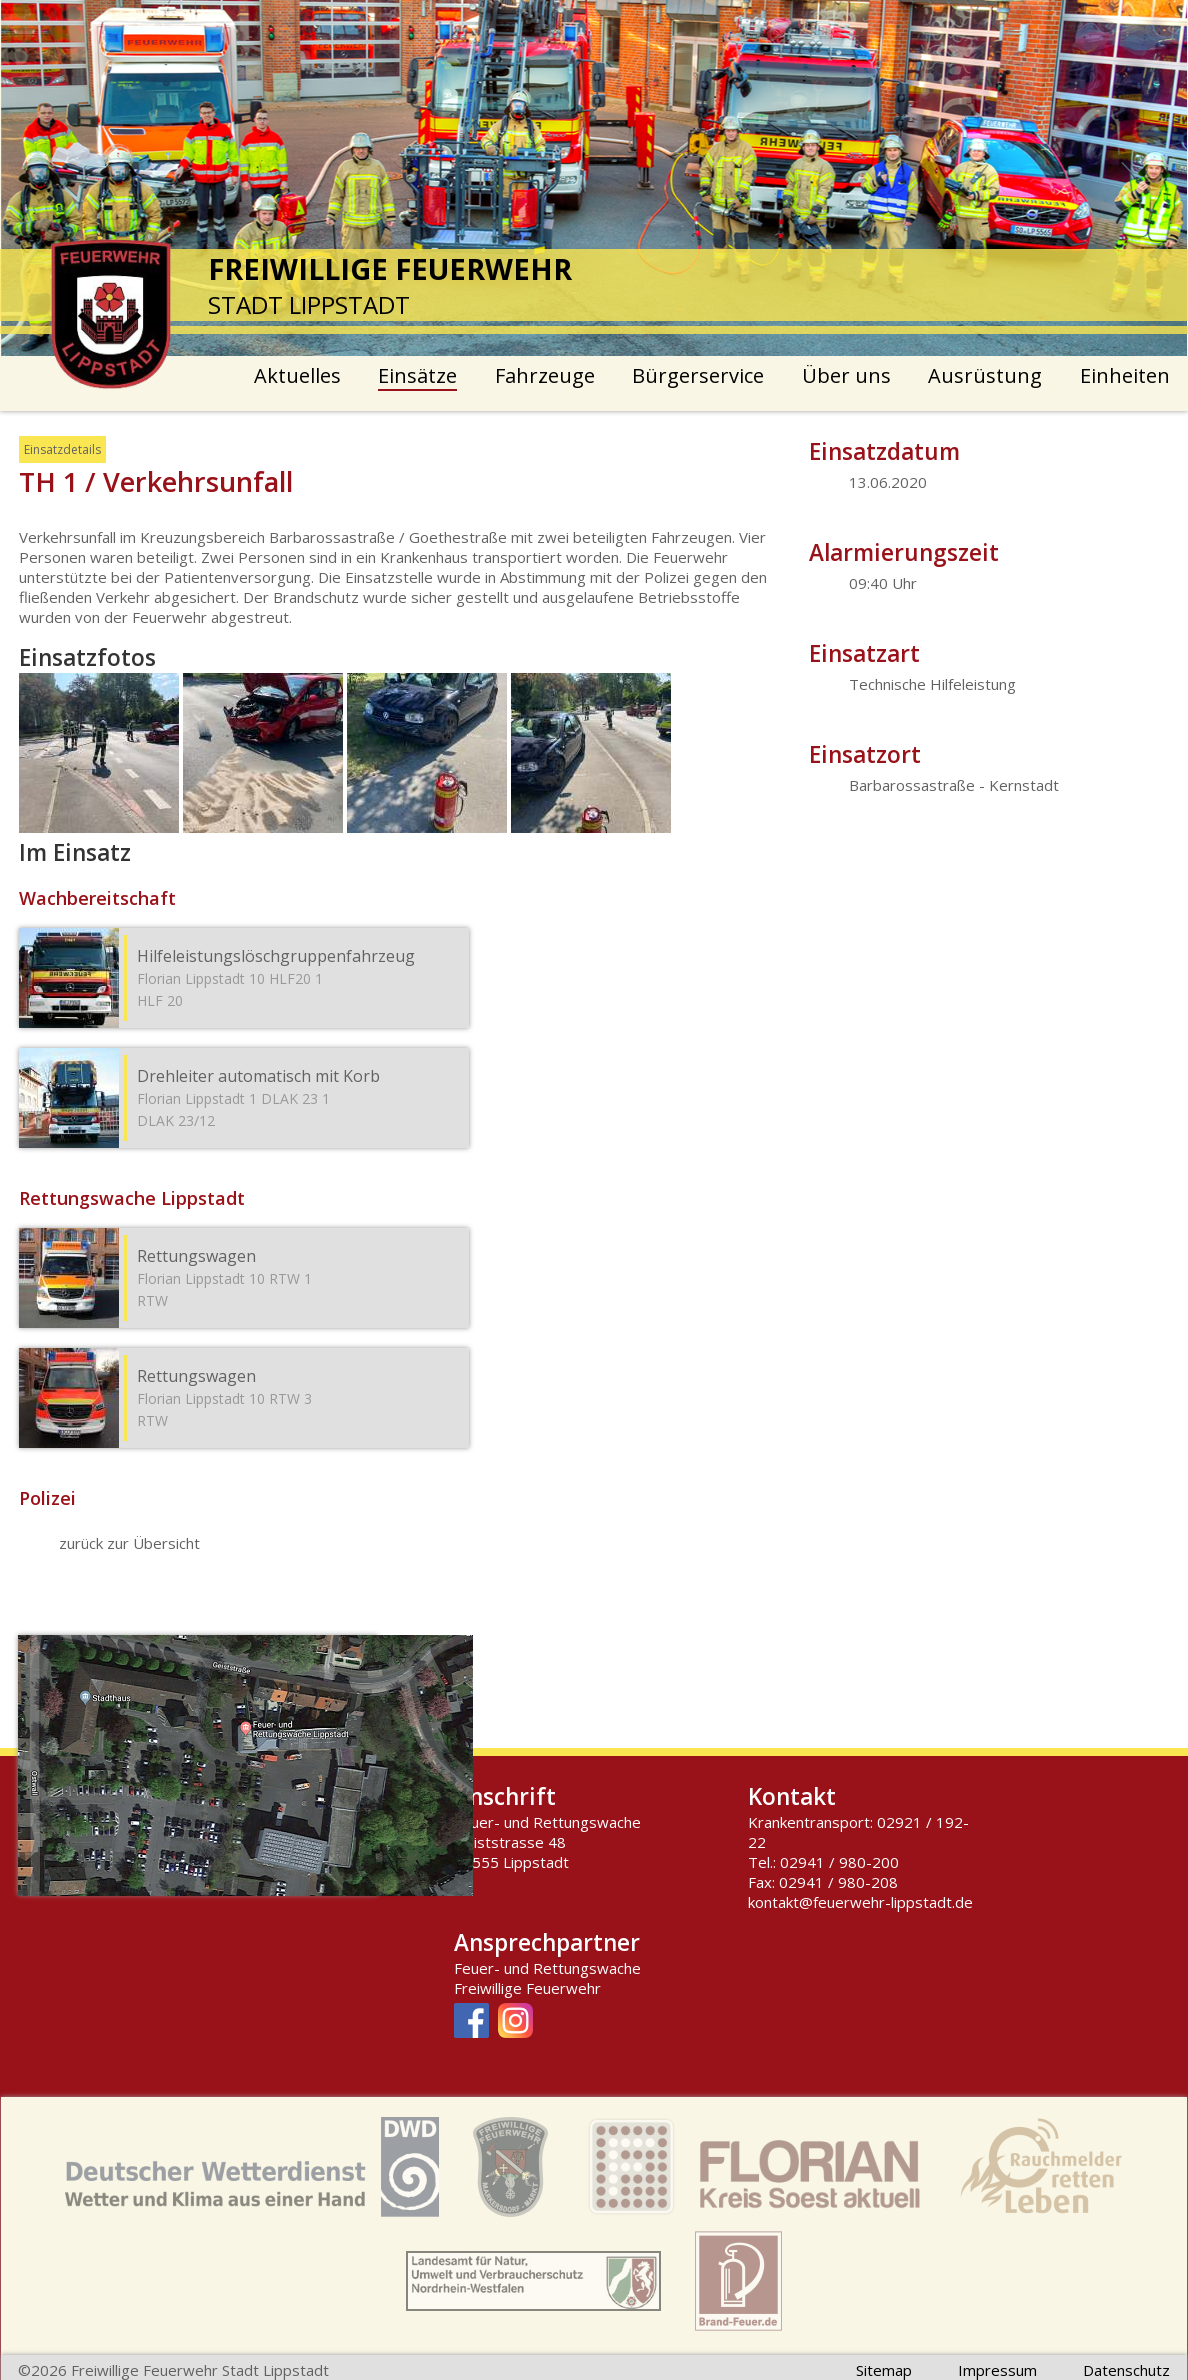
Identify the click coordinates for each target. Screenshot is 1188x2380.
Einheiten (1125, 375)
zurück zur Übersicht (129, 1543)
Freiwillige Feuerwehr (527, 1988)
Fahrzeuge (545, 375)
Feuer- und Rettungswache (547, 1968)
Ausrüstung (985, 375)
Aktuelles (297, 375)
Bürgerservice (698, 375)
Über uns (846, 375)
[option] (594, 178)
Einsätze (417, 375)
